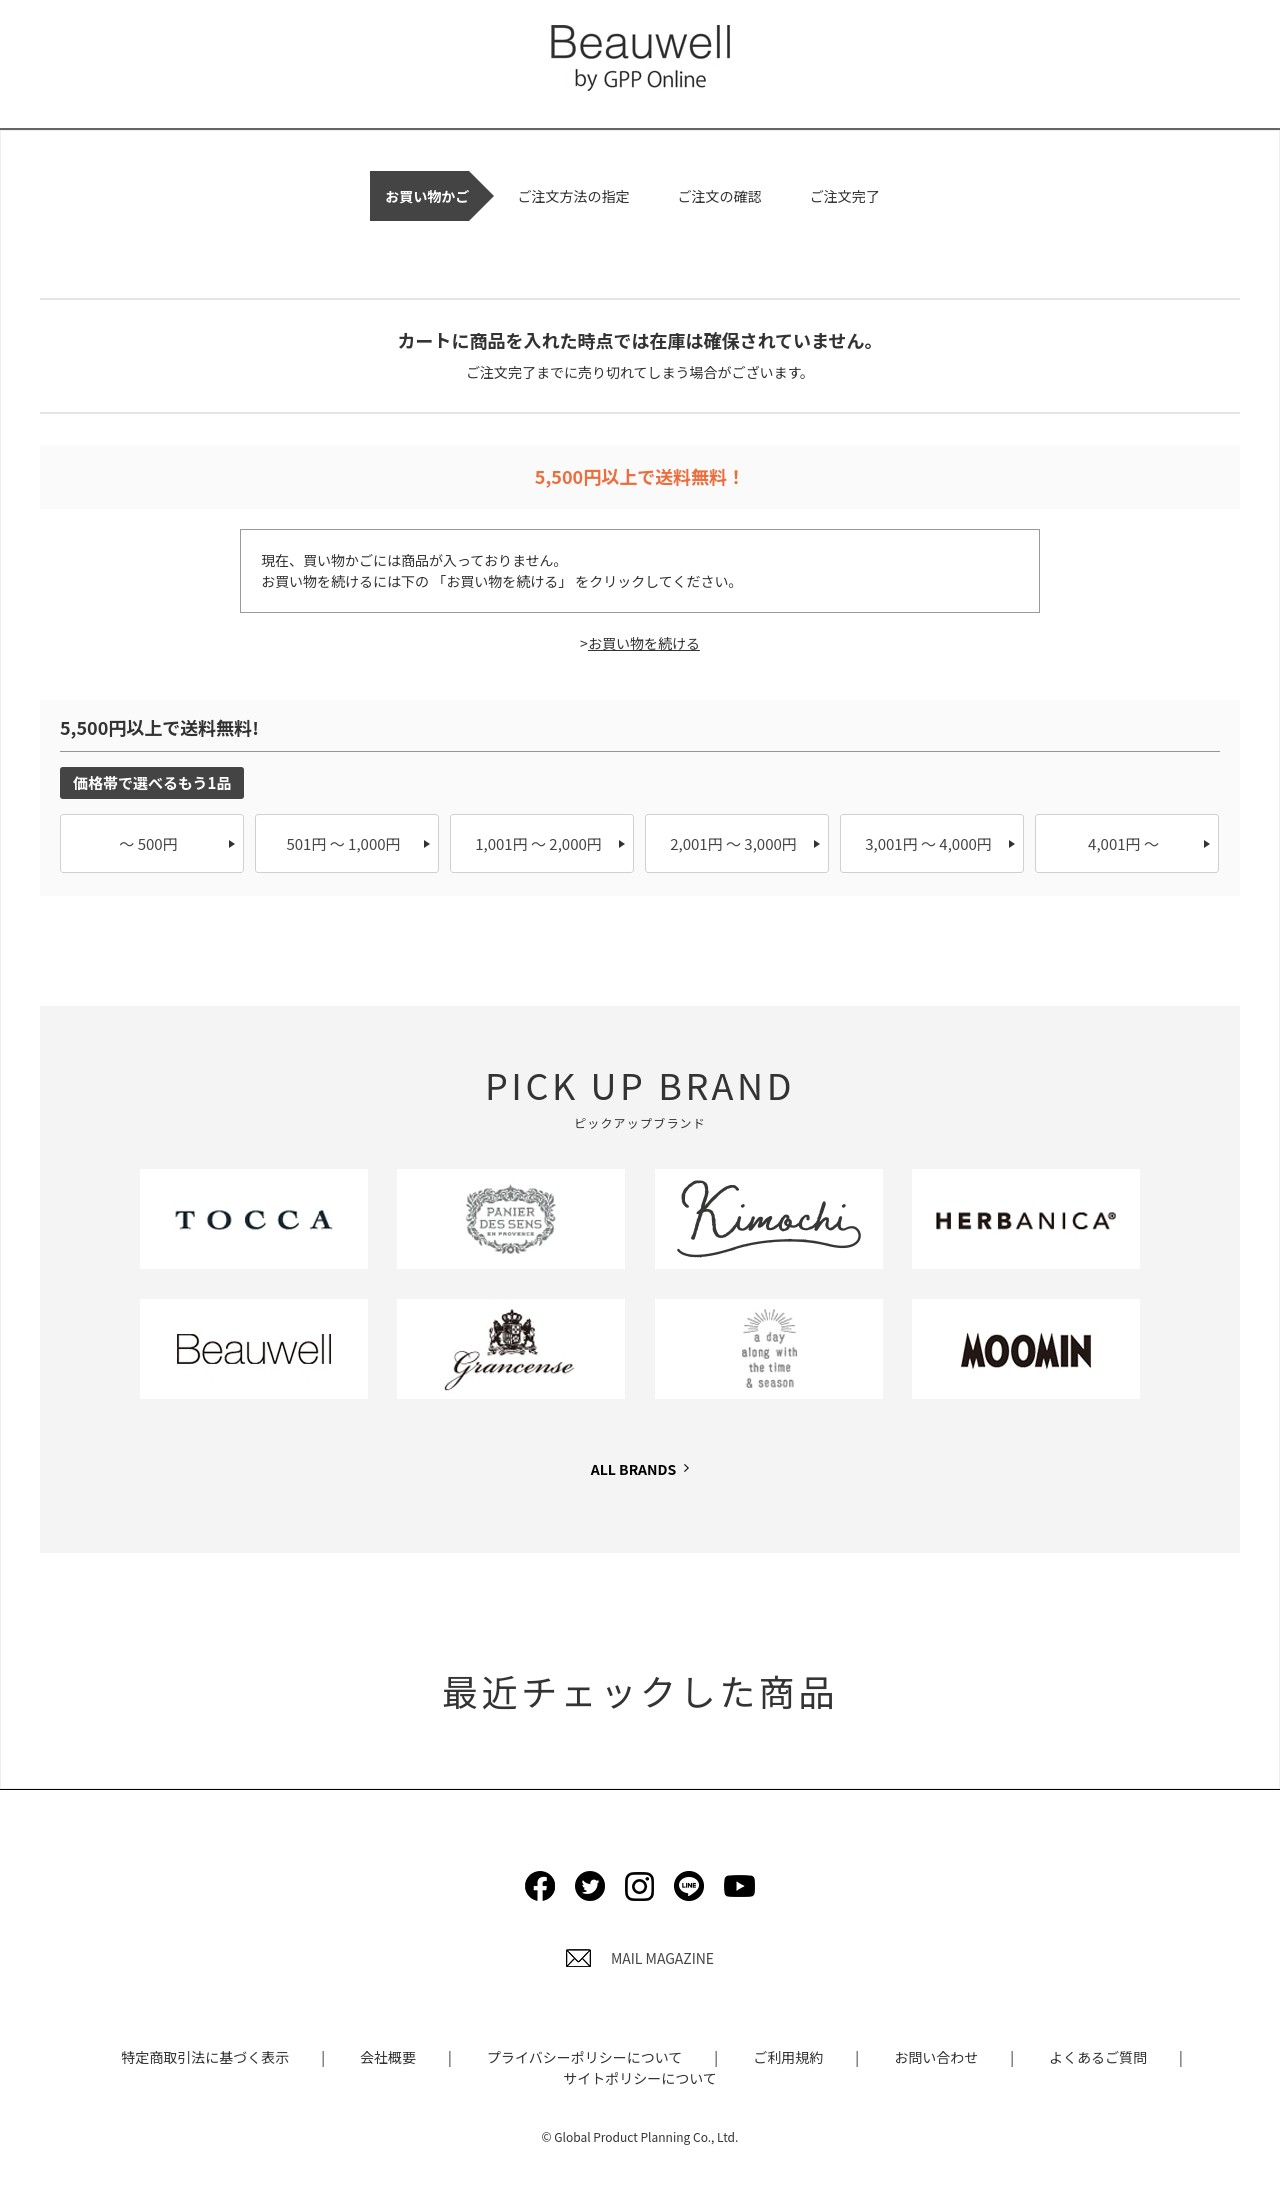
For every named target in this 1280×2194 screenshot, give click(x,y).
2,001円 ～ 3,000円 (733, 843)
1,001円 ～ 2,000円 (538, 843)
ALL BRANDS (633, 1469)
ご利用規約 (788, 2057)
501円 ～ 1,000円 (343, 843)
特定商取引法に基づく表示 (205, 2057)
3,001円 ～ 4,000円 (928, 843)
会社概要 (388, 2057)
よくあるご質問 (1098, 2057)
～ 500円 (148, 843)
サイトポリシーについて (640, 2078)
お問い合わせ (936, 2057)
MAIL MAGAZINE (640, 1958)
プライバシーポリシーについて (584, 2057)
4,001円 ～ (1123, 843)
